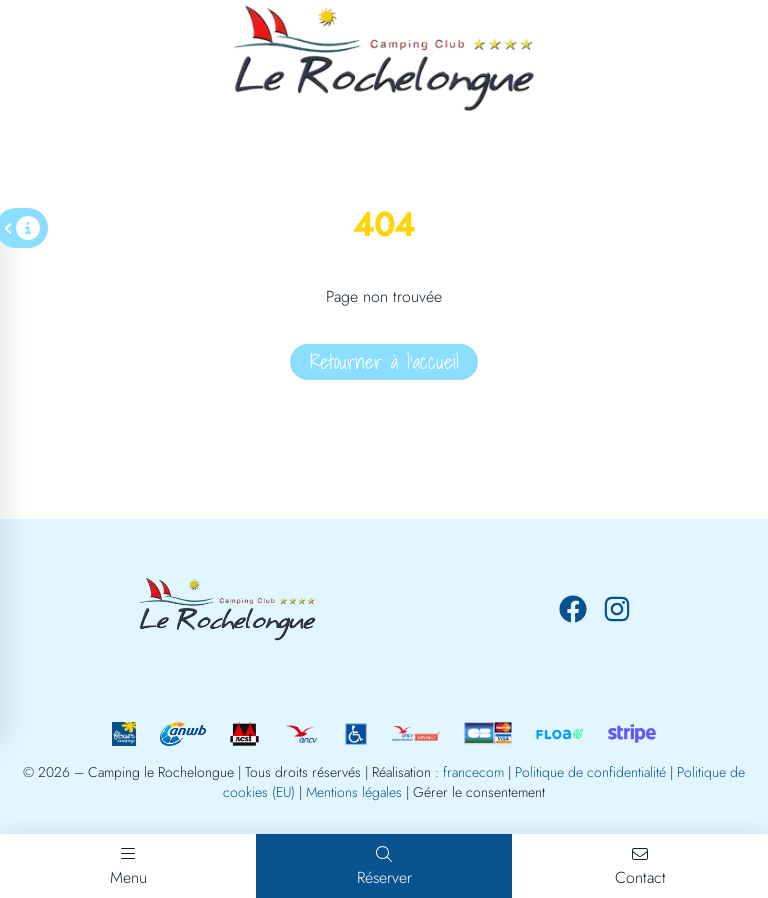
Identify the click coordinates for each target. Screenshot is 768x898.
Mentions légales (354, 792)
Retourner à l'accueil (384, 362)
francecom (473, 772)
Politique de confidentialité (590, 772)
